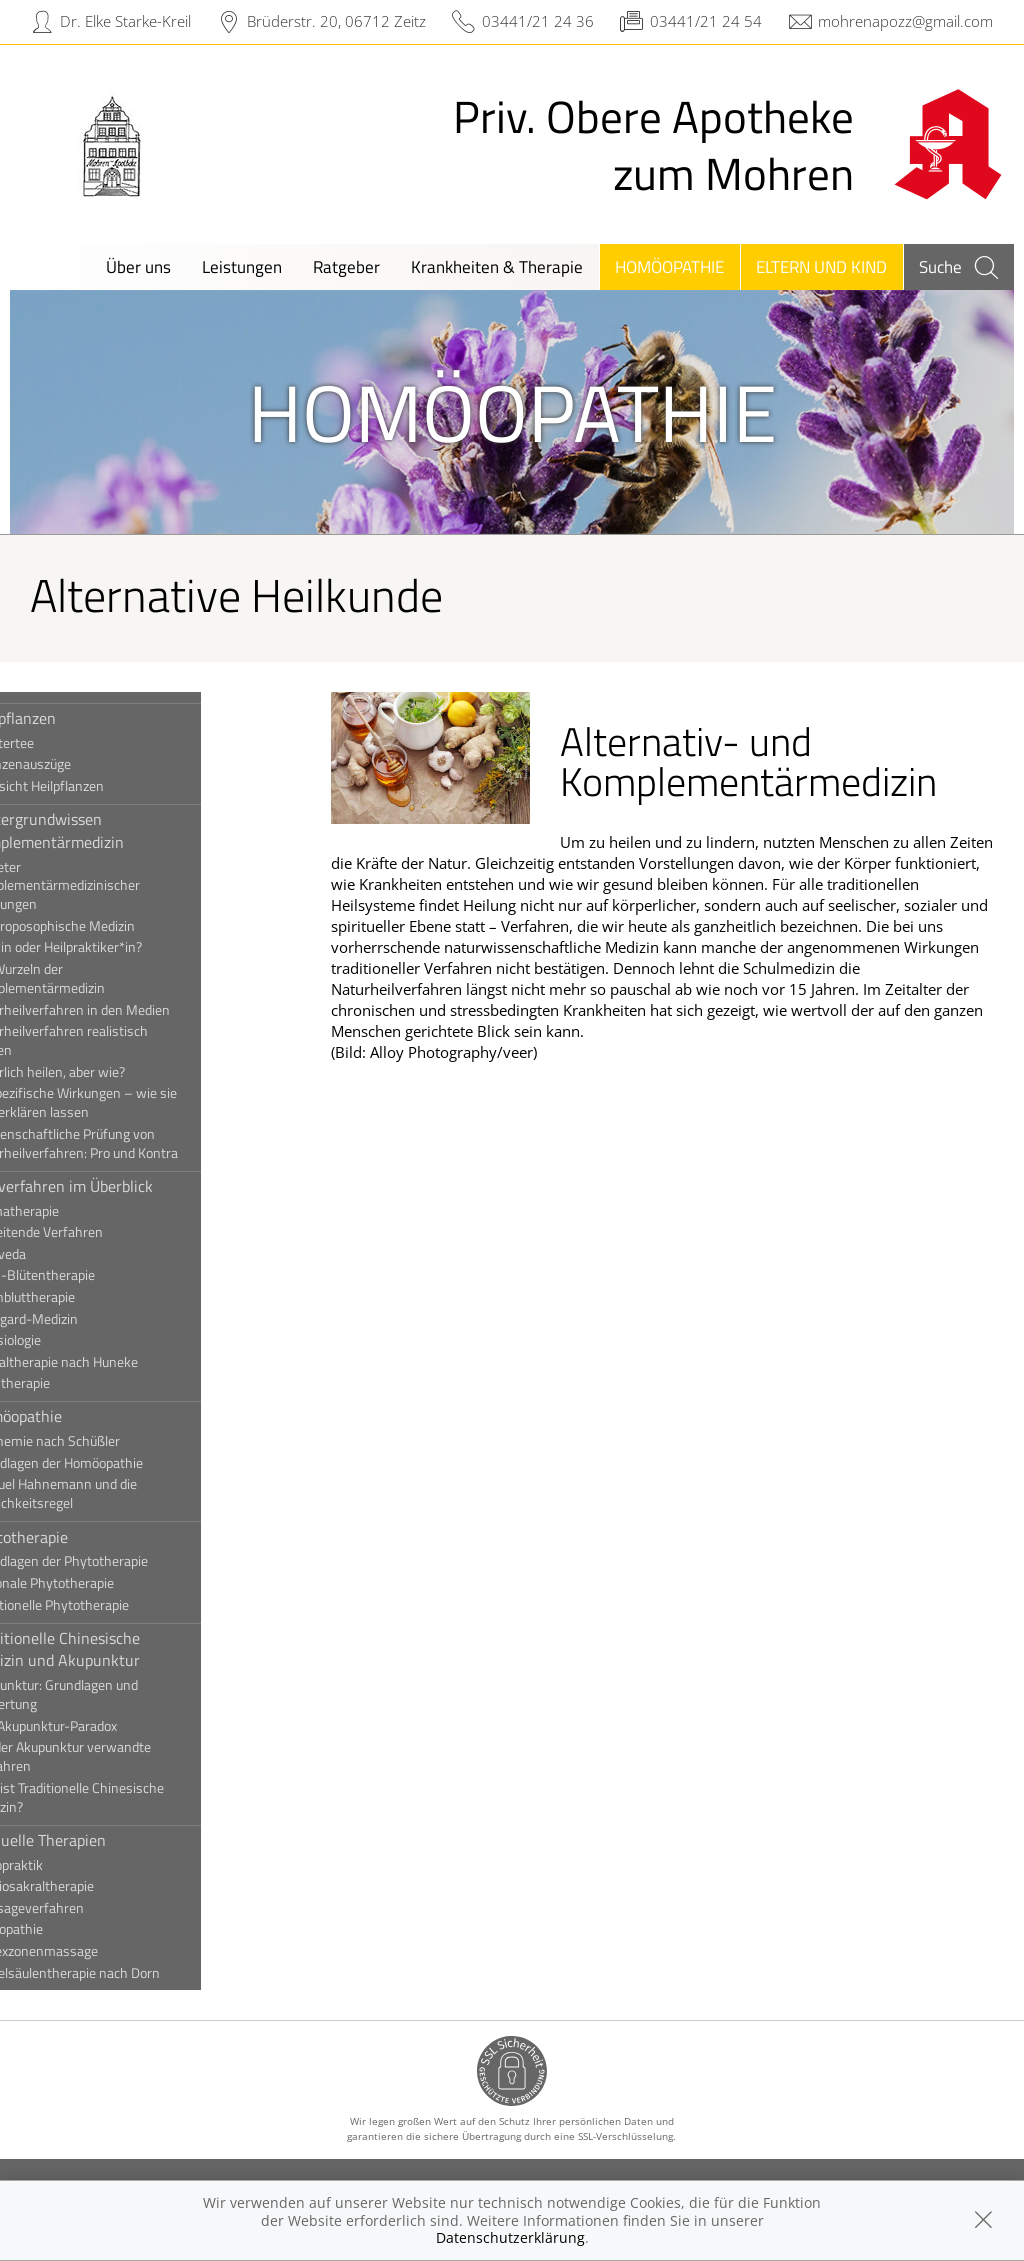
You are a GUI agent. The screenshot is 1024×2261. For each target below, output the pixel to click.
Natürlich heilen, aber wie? (111, 1072)
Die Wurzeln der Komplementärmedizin (101, 978)
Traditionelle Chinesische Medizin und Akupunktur (118, 1649)
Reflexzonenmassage (97, 1951)
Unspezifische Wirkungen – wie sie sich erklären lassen (137, 1102)
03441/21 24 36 (538, 21)
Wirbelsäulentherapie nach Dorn (128, 1973)
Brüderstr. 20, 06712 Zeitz (336, 21)
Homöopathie (669, 266)
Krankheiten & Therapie (497, 266)
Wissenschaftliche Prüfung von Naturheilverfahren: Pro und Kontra (137, 1143)
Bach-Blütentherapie (96, 1275)
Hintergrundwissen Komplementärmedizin (110, 830)
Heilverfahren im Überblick (125, 1186)
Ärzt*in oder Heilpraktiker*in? (119, 947)
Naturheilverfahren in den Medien (133, 1010)
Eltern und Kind (821, 266)
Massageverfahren (90, 1908)
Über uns (138, 266)
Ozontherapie (73, 1383)
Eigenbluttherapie (86, 1297)
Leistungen (242, 266)
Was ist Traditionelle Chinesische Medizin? (130, 1797)
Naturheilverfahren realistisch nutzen (122, 1040)
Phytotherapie (82, 1537)
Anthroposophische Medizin (116, 926)
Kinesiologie (69, 1340)
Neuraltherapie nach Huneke (117, 1362)
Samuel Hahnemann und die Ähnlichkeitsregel (117, 1493)
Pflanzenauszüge (84, 764)
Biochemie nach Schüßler (108, 1441)
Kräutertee (65, 743)
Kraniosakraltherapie (95, 1886)
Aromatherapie (78, 1211)
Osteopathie (70, 1929)
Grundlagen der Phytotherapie (122, 1561)
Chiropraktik (70, 1865)
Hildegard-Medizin (87, 1319)
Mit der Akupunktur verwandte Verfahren (124, 1756)
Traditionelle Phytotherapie (113, 1605)
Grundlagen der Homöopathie (120, 1463)
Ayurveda (61, 1254)
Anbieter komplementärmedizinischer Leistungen (118, 886)
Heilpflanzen (76, 718)
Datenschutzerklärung (510, 2237)
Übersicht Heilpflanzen (100, 786)
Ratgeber (346, 266)
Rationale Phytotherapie (105, 1583)
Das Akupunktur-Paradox (107, 1726)
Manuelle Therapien (101, 1840)
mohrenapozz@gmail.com (905, 21)
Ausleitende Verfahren (100, 1232)
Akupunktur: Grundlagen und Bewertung (117, 1694)
